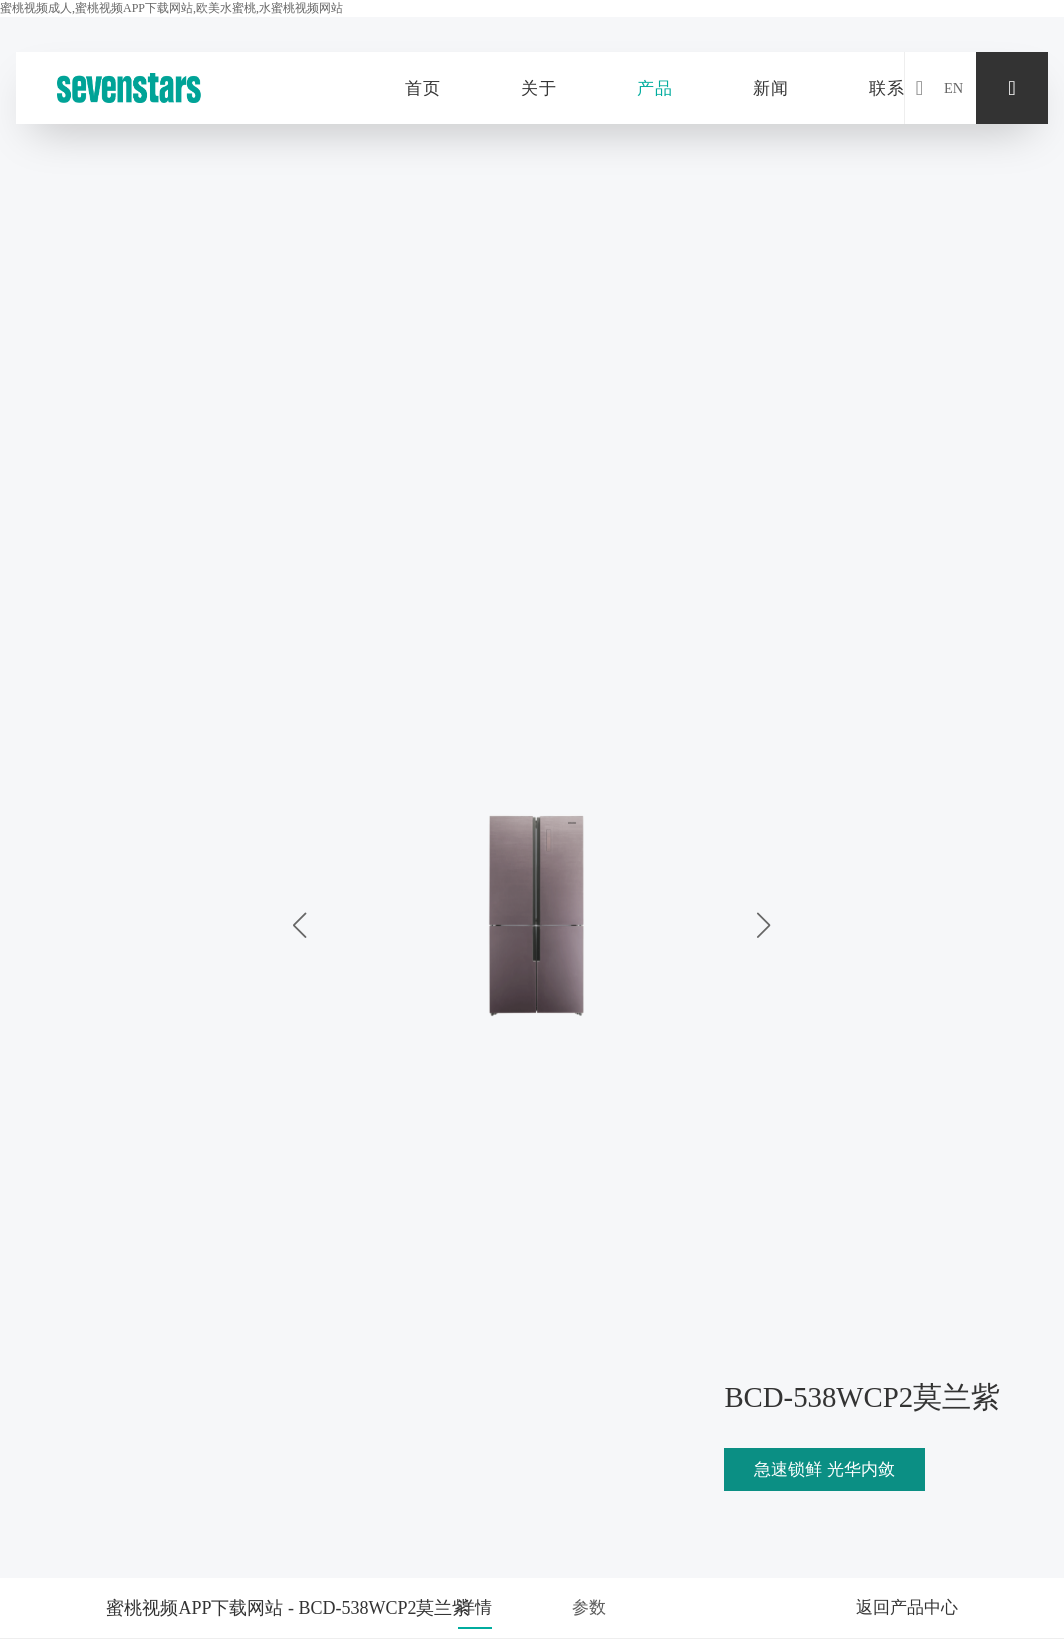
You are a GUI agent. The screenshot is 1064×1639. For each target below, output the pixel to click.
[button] (763, 925)
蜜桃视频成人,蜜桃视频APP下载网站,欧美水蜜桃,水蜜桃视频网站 (171, 8)
